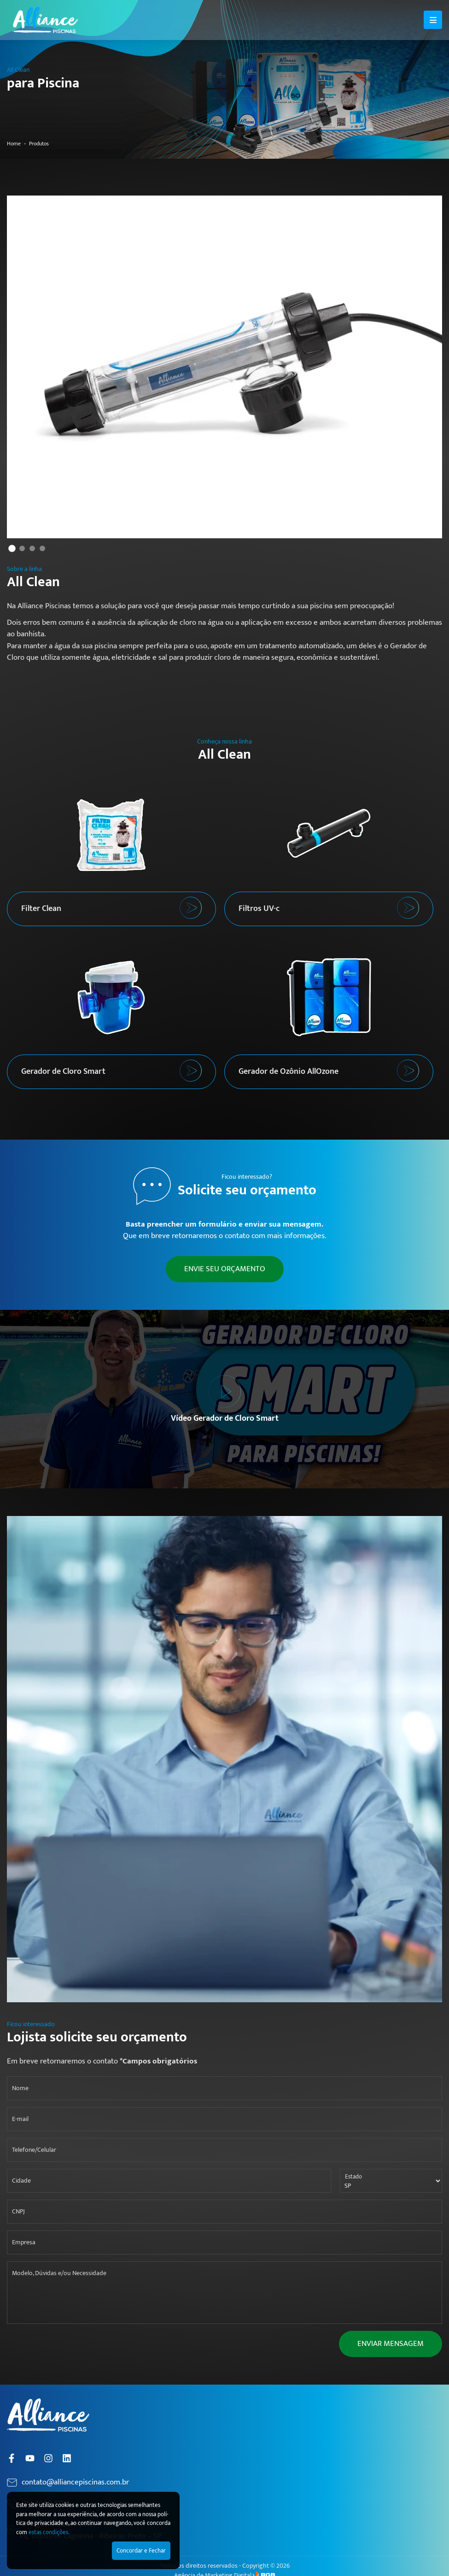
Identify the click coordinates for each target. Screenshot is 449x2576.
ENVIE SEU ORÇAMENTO (224, 1268)
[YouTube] (30, 2458)
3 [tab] (32, 548)
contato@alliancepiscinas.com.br (75, 2483)
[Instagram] (48, 2458)
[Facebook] (11, 2458)
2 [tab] (22, 548)
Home (14, 143)
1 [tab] (12, 548)
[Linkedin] (66, 2458)
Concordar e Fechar (141, 2551)
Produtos (39, 143)
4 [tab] (42, 548)
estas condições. (49, 2532)
